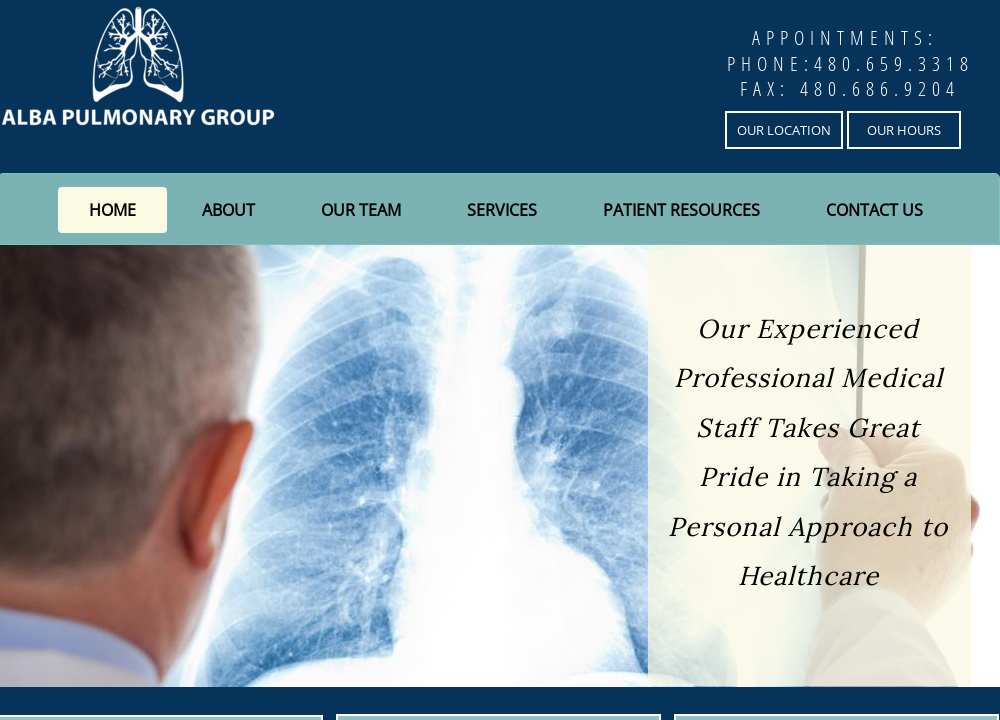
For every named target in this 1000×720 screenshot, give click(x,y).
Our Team (361, 210)
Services (502, 210)
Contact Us (874, 210)
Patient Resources (681, 210)
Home (112, 210)
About (228, 210)
